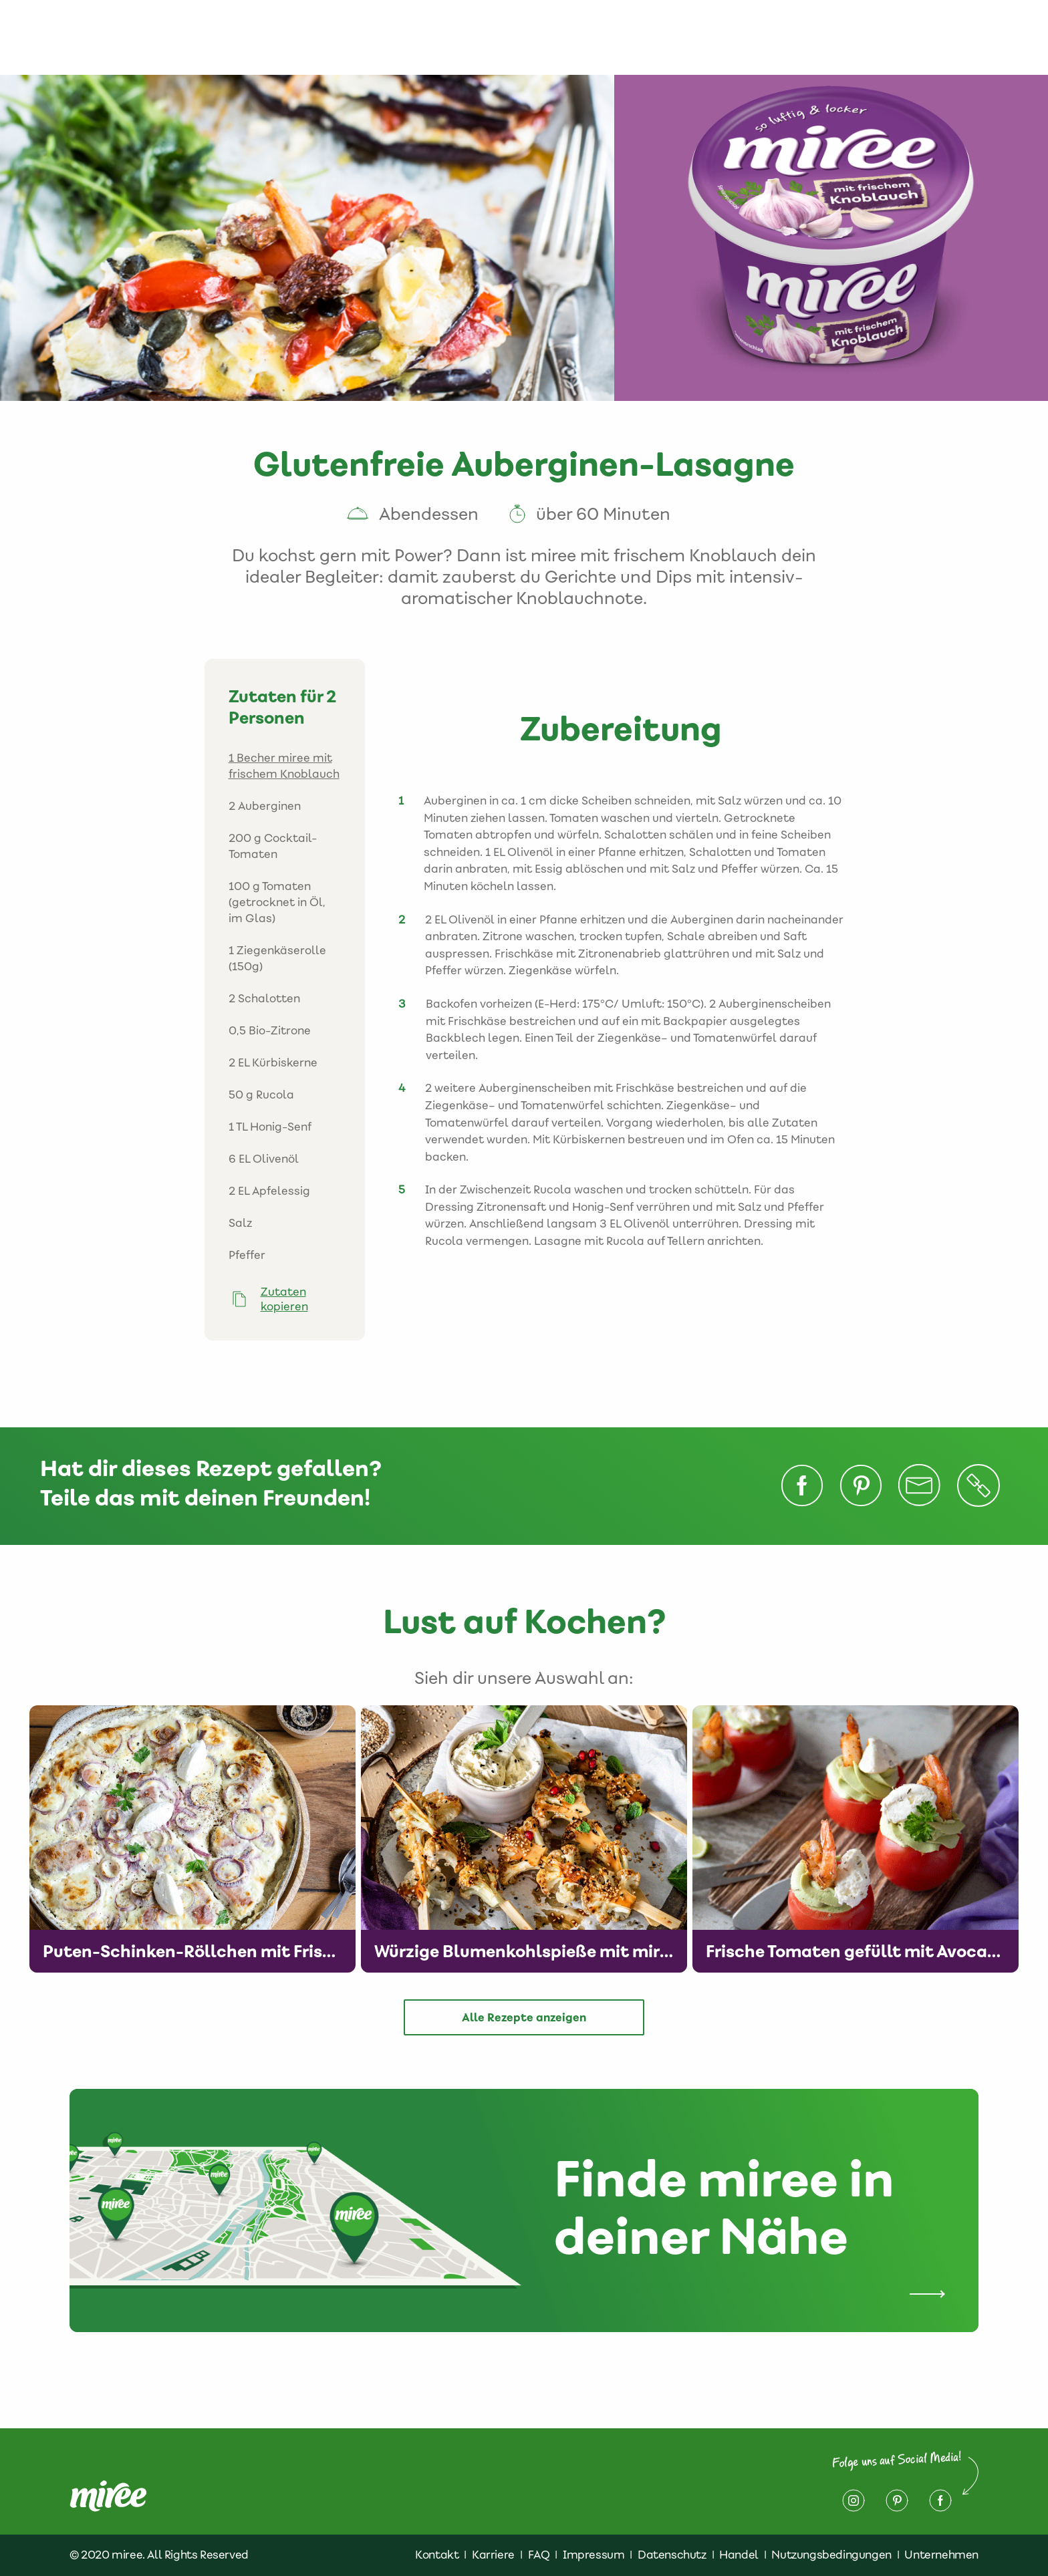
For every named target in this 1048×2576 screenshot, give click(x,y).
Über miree (429, 37)
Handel (739, 2554)
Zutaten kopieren (284, 1299)
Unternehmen (941, 2554)
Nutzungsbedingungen (831, 2554)
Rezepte (583, 37)
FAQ (539, 2554)
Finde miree (663, 37)
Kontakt (744, 37)
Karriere (493, 2554)
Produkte (511, 37)
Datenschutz (831, 37)
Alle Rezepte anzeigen (524, 2017)
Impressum (927, 37)
